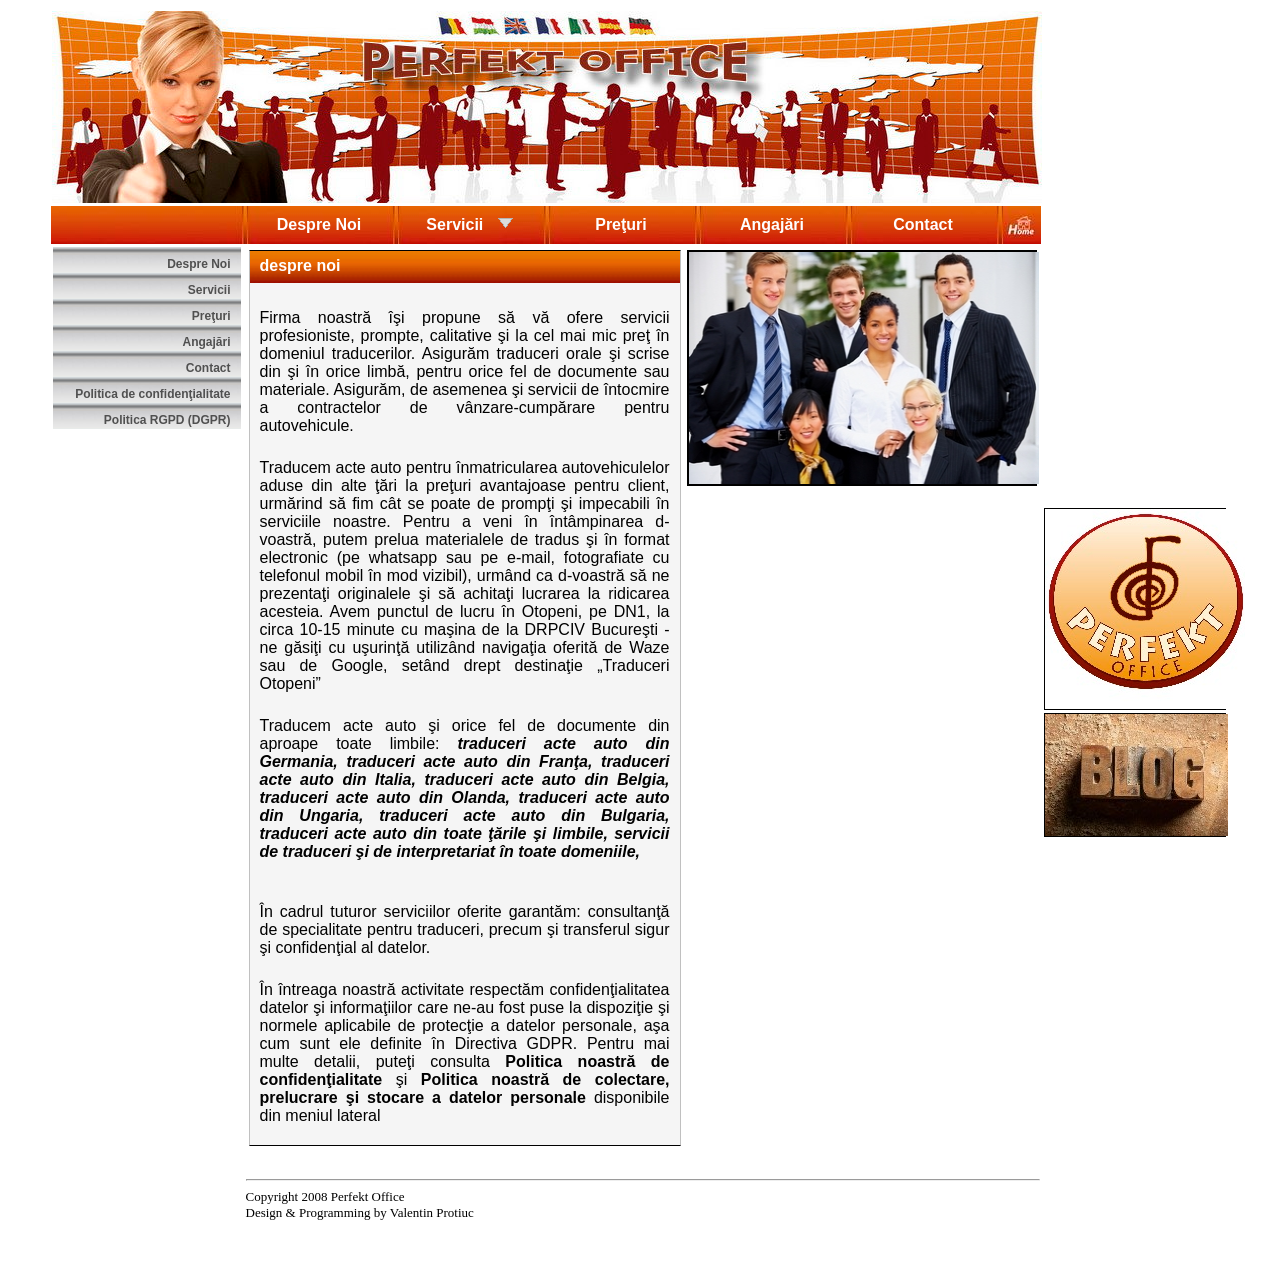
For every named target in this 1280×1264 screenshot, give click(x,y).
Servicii (469, 223)
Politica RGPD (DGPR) (167, 420)
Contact (923, 224)
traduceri (491, 743)
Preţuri (621, 224)
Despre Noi (319, 224)
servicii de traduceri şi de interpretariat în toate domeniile (465, 842)
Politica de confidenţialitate (152, 394)
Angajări (772, 224)
